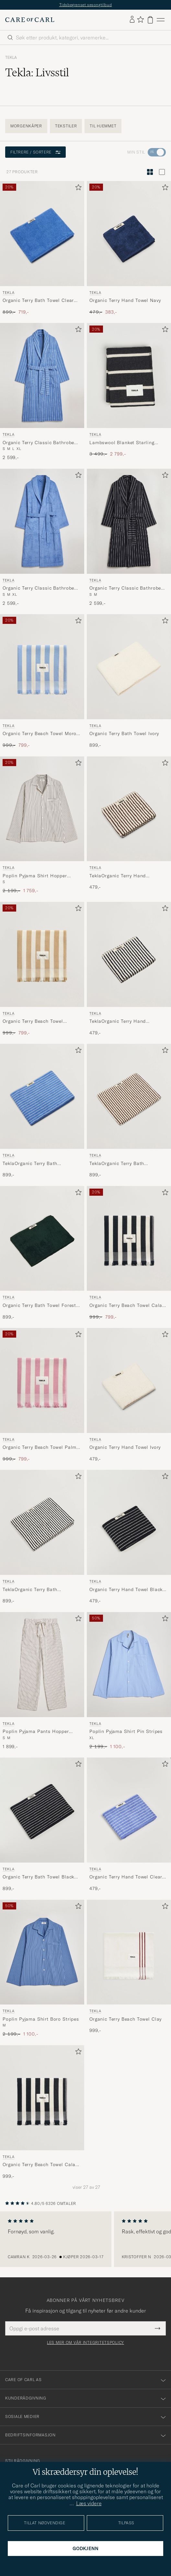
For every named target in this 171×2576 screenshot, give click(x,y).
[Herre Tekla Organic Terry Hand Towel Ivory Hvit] (129, 1380)
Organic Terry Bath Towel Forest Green (39, 1305)
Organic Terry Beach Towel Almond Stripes (33, 1021)
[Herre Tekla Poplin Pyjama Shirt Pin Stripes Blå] (129, 1664)
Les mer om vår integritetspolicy (85, 2343)
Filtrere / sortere (35, 152)
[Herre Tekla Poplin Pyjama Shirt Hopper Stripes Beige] (42, 808)
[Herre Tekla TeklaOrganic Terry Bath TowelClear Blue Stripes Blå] (42, 1096)
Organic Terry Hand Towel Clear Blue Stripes (125, 1877)
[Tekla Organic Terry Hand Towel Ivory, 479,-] (129, 1395)
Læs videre (89, 2503)
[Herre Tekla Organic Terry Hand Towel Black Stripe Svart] (129, 1522)
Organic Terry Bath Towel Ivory (124, 733)
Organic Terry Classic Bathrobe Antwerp (125, 588)
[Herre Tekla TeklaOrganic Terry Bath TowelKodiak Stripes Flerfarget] (129, 1096)
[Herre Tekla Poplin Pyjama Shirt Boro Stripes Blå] (42, 1952)
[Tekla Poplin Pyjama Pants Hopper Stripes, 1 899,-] (42, 1681)
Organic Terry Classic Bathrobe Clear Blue (38, 588)
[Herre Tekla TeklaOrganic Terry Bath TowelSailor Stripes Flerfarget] (42, 1522)
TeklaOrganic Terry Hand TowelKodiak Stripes (117, 876)
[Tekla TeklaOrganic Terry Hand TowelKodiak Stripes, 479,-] (129, 825)
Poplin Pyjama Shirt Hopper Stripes (35, 876)
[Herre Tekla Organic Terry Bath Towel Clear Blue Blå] (42, 233)
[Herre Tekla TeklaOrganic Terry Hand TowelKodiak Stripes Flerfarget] (129, 808)
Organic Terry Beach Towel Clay (125, 2019)
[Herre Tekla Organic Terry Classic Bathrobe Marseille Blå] (42, 375)
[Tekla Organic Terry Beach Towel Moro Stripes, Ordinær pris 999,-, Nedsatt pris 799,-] (42, 681)
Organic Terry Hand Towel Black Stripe (126, 1590)
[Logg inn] (132, 20)
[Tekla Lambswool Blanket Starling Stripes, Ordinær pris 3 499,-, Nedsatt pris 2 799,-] (129, 392)
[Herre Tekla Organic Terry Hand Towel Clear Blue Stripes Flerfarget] (129, 1810)
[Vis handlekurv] (150, 20)
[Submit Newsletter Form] (157, 2328)
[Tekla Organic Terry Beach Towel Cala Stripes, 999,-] (42, 2112)
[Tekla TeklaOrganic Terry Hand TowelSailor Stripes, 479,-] (129, 969)
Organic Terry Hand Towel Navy (125, 300)
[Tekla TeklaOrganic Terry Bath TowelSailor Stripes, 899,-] (42, 1537)
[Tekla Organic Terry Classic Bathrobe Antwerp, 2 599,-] (129, 537)
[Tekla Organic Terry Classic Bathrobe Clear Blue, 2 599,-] (42, 537)
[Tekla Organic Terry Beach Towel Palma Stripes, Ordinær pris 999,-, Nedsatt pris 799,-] (42, 1395)
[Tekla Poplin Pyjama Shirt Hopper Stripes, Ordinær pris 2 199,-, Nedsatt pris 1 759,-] (42, 825)
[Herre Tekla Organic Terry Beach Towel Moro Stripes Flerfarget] (42, 666)
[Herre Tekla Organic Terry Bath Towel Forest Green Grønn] (42, 1238)
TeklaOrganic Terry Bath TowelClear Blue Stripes (30, 1163)
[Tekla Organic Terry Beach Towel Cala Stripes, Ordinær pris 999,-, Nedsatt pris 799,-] (129, 1253)
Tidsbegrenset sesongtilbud (85, 4)
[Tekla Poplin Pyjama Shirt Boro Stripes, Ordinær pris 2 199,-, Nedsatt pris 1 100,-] (42, 1968)
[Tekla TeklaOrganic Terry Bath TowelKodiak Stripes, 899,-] (129, 1111)
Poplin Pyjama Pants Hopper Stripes (36, 1731)
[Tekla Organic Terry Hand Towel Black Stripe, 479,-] (129, 1537)
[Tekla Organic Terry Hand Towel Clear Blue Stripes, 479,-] (129, 1825)
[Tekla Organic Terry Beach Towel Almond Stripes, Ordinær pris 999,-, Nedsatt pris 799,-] (42, 969)
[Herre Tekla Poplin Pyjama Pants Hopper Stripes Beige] (42, 1664)
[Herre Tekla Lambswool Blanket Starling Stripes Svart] (129, 375)
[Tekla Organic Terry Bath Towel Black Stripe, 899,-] (42, 1825)
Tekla (11, 57)
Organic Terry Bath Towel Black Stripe (38, 1877)
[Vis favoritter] (140, 20)
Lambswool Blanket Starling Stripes (121, 443)
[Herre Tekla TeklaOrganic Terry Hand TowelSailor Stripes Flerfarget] (129, 954)
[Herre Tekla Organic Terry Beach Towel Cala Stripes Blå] (42, 2097)
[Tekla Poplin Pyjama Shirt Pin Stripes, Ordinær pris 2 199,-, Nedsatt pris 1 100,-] (129, 1681)
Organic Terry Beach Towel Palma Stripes (41, 1447)
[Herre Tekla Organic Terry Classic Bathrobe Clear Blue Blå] (42, 521)
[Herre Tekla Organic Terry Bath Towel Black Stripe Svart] (42, 1810)
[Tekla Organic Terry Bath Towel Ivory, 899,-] (129, 681)
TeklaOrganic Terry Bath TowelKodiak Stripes (116, 1163)
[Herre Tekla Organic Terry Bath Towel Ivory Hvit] (129, 666)
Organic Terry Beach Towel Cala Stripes (125, 1305)
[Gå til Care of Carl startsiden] (29, 19)
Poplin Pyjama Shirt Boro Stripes (41, 2019)
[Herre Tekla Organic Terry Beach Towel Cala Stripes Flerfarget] (129, 1238)
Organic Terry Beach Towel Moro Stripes (39, 734)
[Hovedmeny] (160, 19)
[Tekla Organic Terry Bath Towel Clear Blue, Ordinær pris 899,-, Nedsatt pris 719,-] (42, 248)
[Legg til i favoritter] (77, 188)
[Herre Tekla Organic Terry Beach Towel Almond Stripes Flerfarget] (42, 954)
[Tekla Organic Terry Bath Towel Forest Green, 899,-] (42, 1253)
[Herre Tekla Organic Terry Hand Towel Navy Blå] (129, 233)
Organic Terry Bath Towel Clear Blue (38, 300)
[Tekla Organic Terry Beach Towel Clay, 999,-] (129, 1968)
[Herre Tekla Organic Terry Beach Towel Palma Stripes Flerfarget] (42, 1380)
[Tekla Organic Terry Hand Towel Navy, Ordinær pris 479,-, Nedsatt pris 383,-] (129, 248)
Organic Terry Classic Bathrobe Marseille (38, 443)
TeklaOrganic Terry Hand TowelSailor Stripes (117, 1021)
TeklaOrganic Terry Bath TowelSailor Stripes (30, 1590)
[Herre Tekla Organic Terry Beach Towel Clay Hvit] (129, 1952)
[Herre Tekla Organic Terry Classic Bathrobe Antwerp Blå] (129, 521)
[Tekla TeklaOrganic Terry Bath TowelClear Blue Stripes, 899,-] (42, 1111)
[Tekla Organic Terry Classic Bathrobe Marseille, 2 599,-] (42, 392)
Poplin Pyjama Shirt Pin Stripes (126, 1731)
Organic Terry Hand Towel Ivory (125, 1447)
